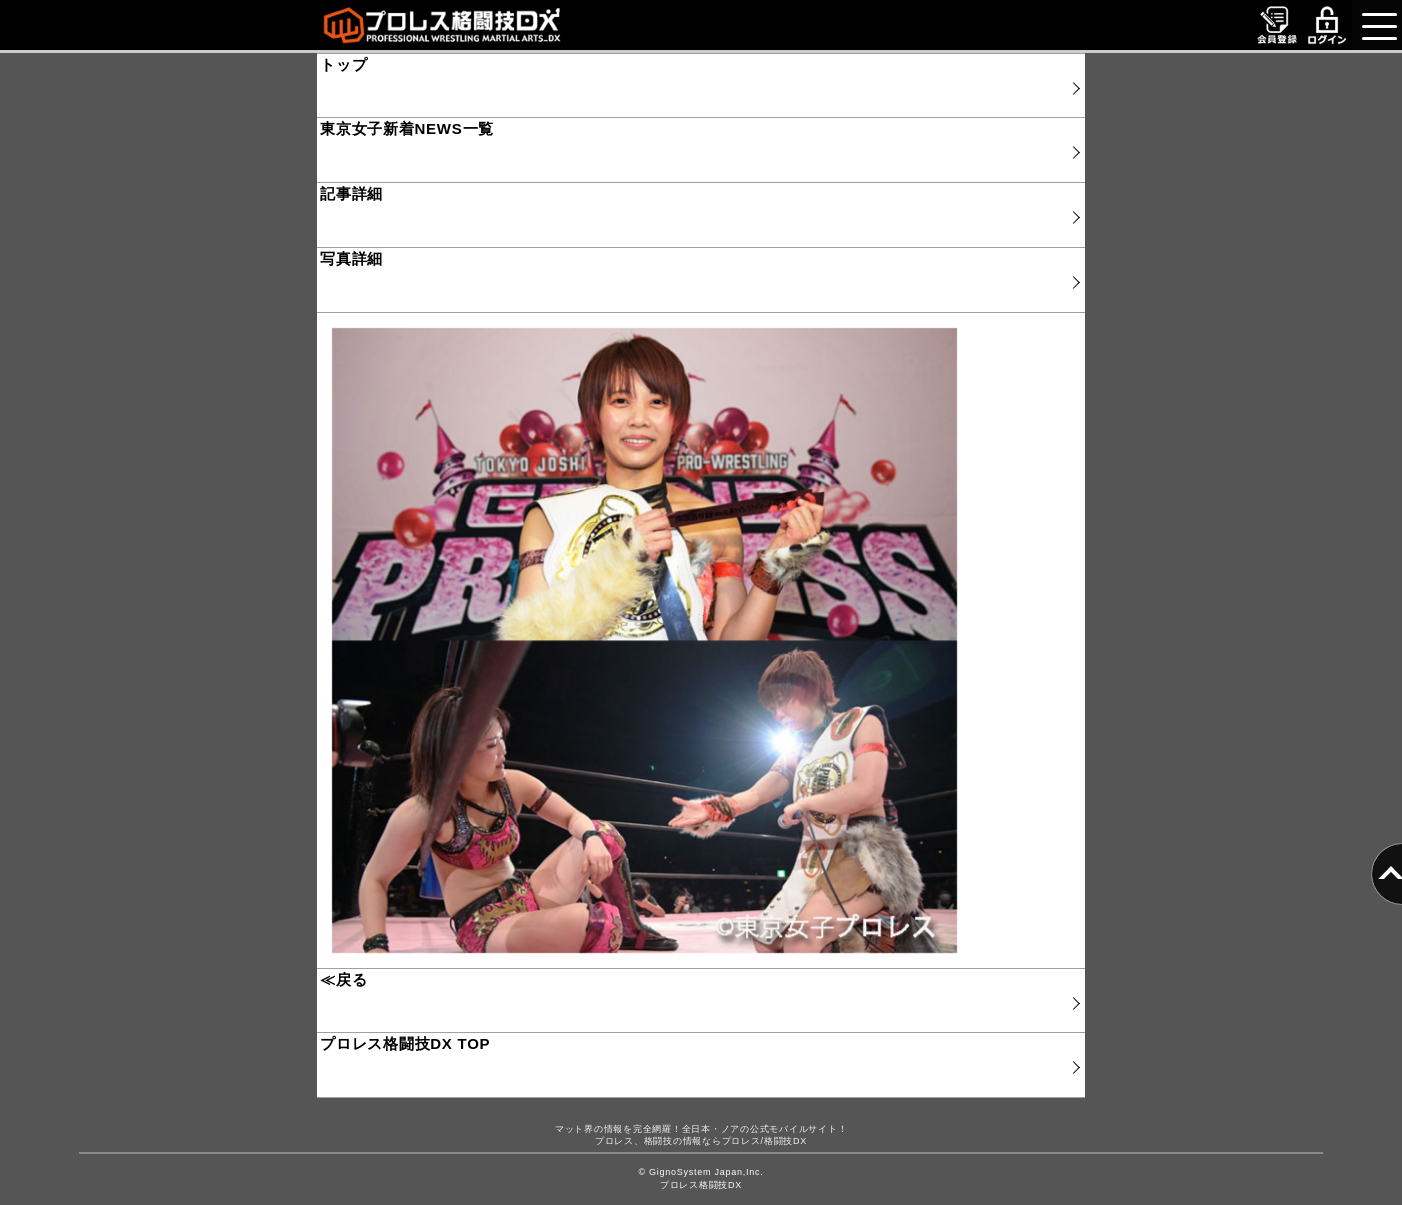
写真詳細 (351, 258)
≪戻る (343, 979)
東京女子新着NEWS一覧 (407, 128)
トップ (343, 64)
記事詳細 (351, 193)
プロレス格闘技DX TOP (405, 1043)
